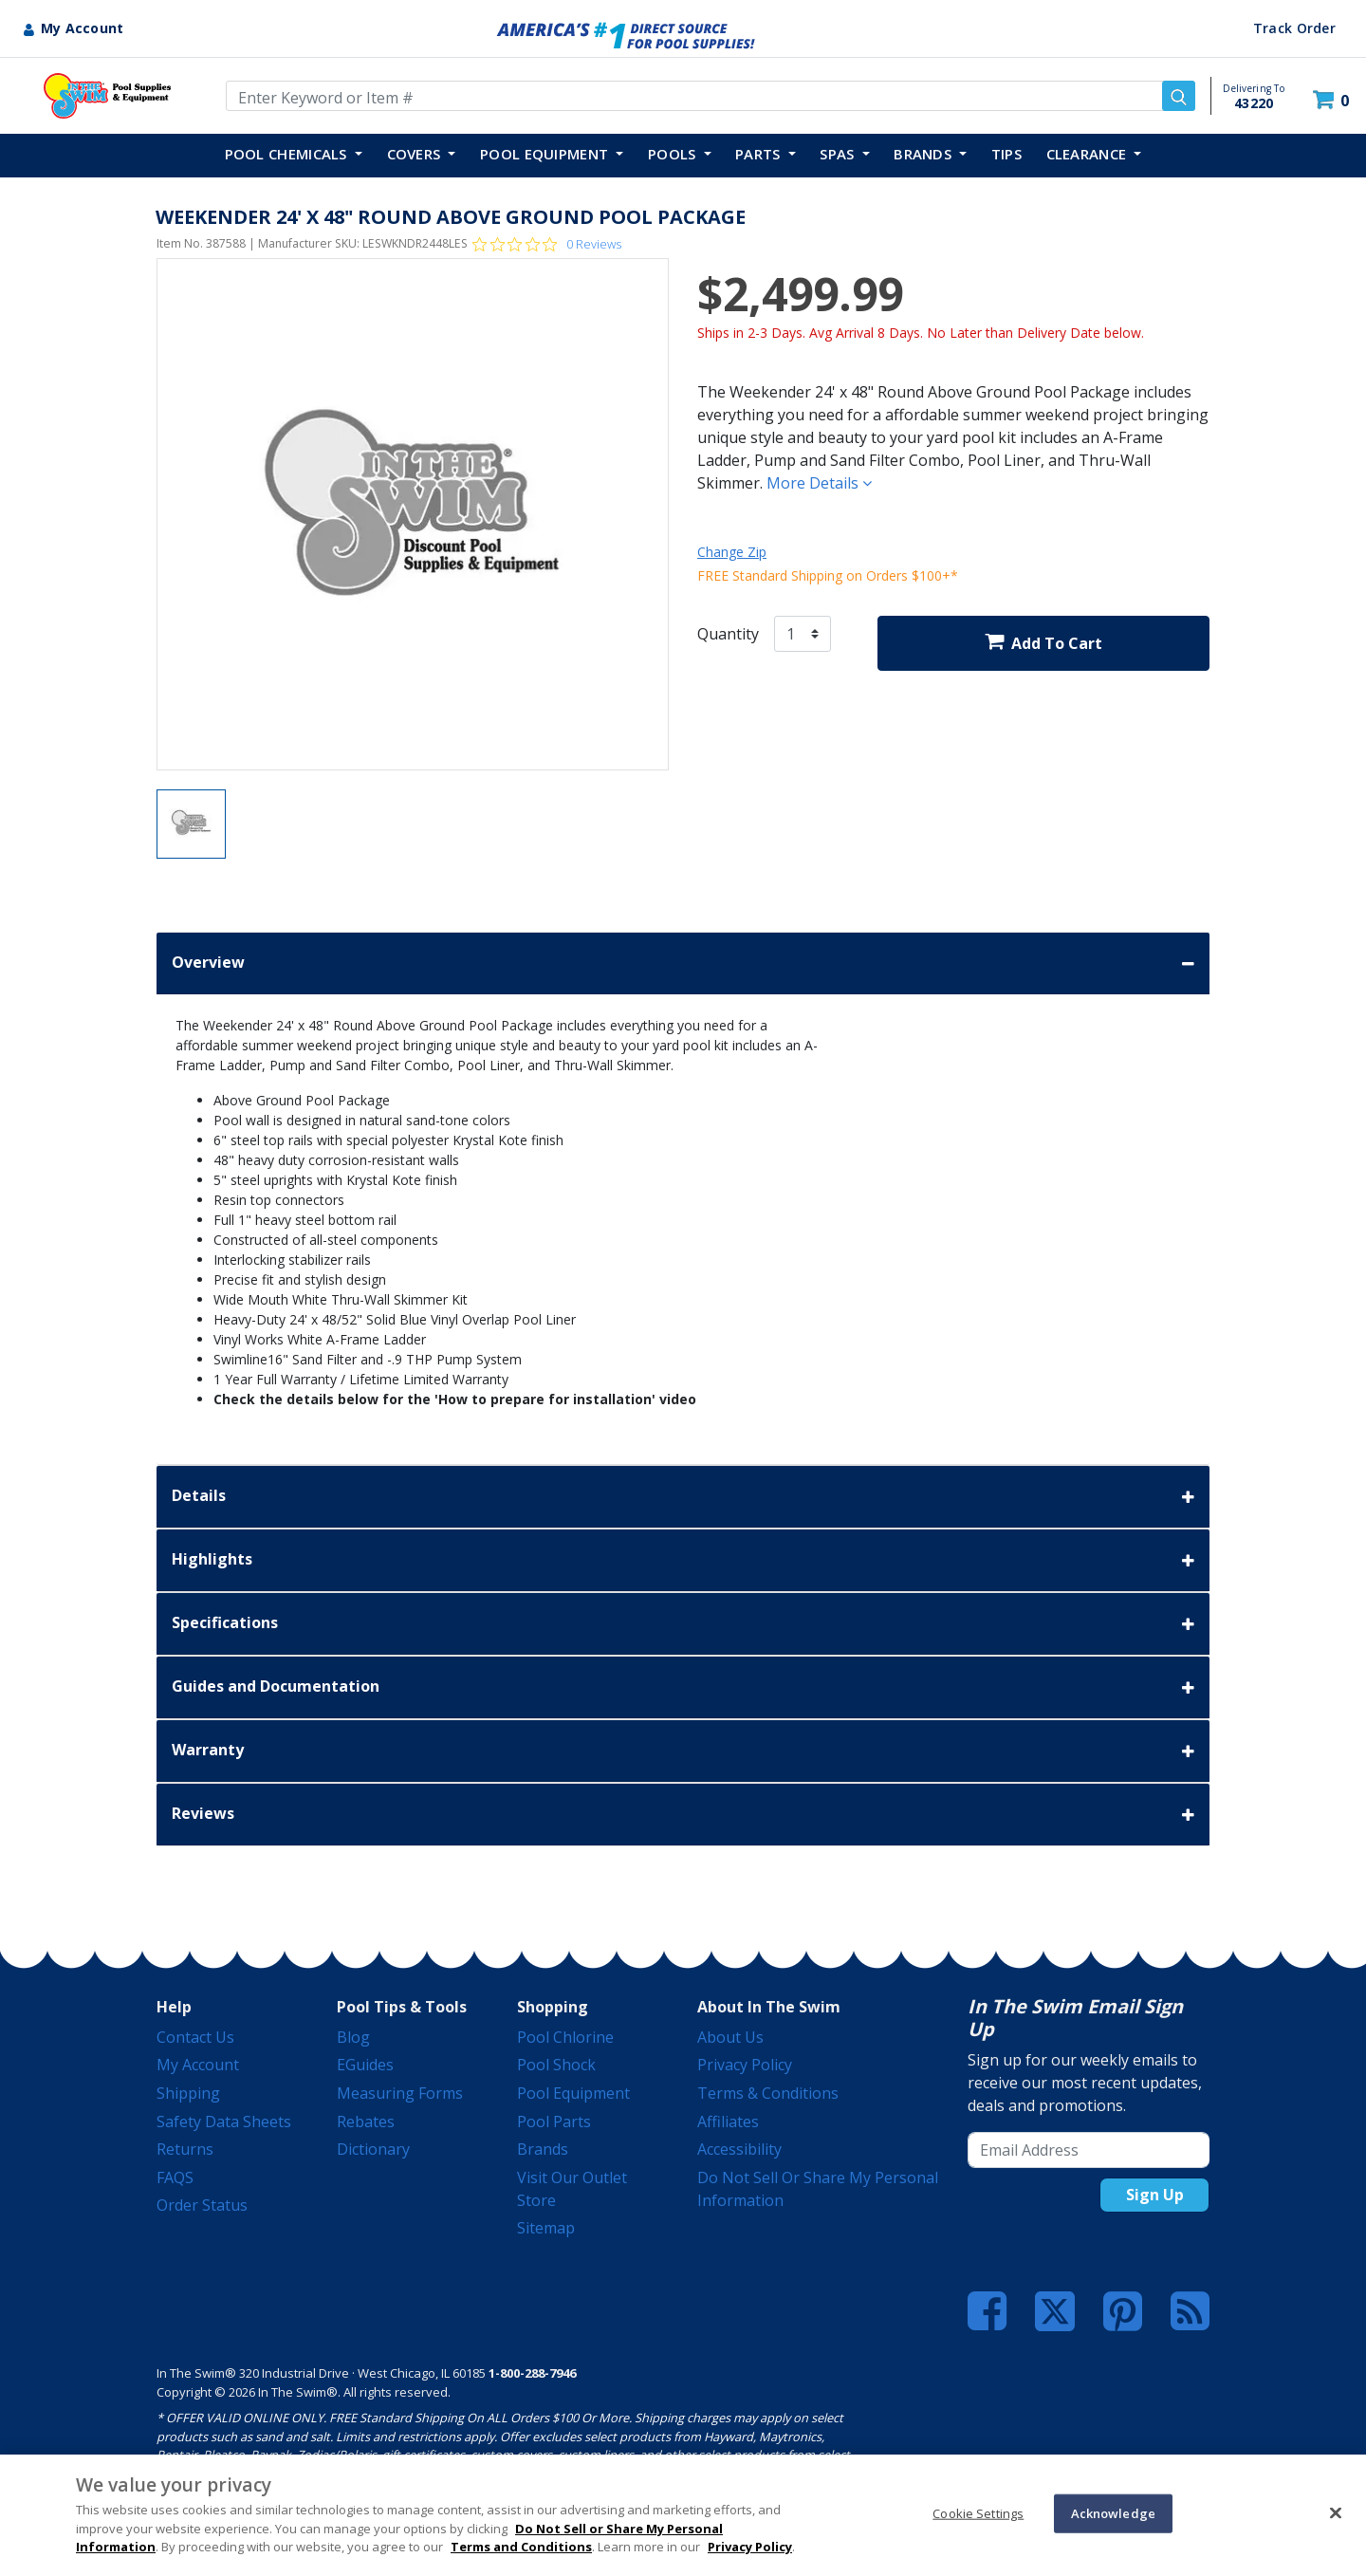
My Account (198, 2064)
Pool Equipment (573, 2093)
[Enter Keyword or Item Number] (710, 96)
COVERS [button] (416, 153)
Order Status (202, 2205)
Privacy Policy (744, 2064)
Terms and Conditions (521, 2546)
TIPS (1006, 153)
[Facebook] (987, 2311)
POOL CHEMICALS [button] (288, 153)
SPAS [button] (839, 153)
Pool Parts (554, 2121)
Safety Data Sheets (224, 2121)
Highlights (683, 1560)
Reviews (683, 1814)
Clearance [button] (1088, 153)
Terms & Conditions (768, 2093)
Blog (353, 2037)
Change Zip (731, 552)
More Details (819, 483)
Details (683, 1497)
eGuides (365, 2064)
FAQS (175, 2177)
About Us (730, 2037)
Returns (185, 2149)
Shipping (188, 2093)
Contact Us (195, 2037)
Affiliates (728, 2121)
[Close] (1336, 2512)
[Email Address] (1088, 2150)
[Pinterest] (1122, 2311)
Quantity (728, 633)
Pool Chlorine (565, 2037)
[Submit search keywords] (1178, 96)
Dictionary (373, 2149)
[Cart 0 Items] (1333, 100)
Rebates (366, 2121)
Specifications (683, 1624)
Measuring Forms (400, 2093)
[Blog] (1190, 2311)
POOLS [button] (674, 153)
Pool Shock (556, 2064)
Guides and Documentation (683, 1687)
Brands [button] (924, 153)
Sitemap (546, 2227)
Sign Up (1155, 2194)
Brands (542, 2149)
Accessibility (739, 2149)
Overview (683, 963)
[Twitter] (1055, 2309)
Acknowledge (1113, 2512)
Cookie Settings (978, 2512)
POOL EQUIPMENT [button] (546, 153)
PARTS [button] (760, 153)
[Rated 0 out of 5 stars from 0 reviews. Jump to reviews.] (546, 243)
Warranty (683, 1751)
